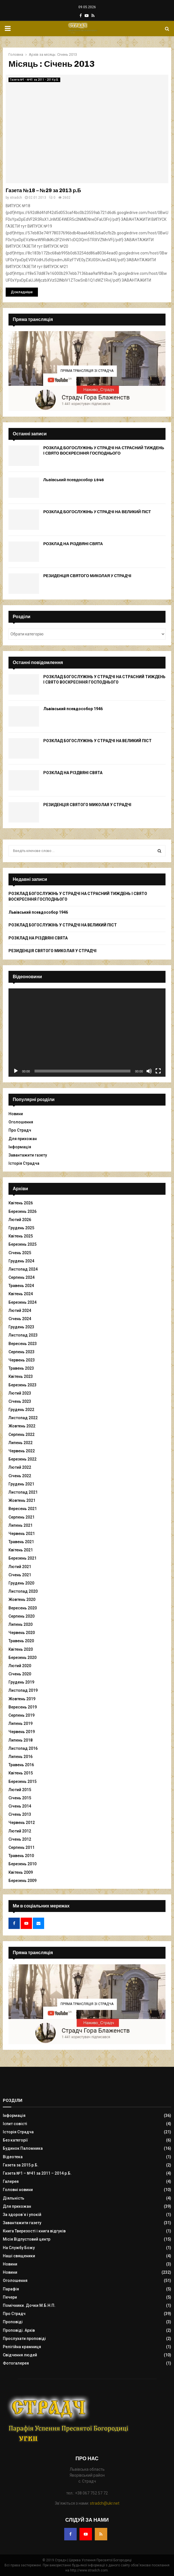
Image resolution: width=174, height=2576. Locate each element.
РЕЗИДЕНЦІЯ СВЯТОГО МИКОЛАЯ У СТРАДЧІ (87, 575)
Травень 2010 (21, 1855)
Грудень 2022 (21, 1409)
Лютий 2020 (19, 1665)
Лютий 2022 (19, 1467)
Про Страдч (19, 1130)
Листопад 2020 (23, 1591)
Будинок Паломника (23, 2148)
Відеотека (13, 2157)
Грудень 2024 (21, 1261)
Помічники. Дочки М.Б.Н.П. (29, 2305)
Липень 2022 (20, 1442)
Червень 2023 (21, 1360)
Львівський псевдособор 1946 (73, 479)
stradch (16, 198)
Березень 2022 (22, 1459)
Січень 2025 (19, 1252)
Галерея (11, 2181)
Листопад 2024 (23, 1269)
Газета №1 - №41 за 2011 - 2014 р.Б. (34, 79)
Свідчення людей (20, 2355)
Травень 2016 (21, 1765)
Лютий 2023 (19, 1393)
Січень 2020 (19, 1674)
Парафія (11, 2289)
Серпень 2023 (21, 1352)
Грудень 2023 (21, 1327)
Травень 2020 (21, 1641)
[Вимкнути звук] (149, 1071)
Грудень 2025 (21, 1228)
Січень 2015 (19, 1798)
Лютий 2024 (19, 1310)
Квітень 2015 (20, 1773)
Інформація (19, 1147)
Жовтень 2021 (21, 1500)
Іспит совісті (15, 2123)
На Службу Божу (19, 2247)
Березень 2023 (22, 1385)
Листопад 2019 (23, 1690)
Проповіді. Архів (19, 2330)
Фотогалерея (16, 2363)
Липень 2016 (20, 1756)
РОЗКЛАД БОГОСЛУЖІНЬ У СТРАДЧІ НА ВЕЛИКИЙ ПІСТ (97, 511)
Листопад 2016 (23, 1748)
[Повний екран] (158, 1071)
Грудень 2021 (21, 1484)
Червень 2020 (21, 1632)
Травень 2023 (21, 1368)
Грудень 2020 (21, 1583)
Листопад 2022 (23, 1418)
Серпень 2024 (21, 1277)
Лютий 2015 (19, 1789)
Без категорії (15, 2140)
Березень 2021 (22, 1558)
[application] (87, 1032)
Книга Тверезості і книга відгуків (34, 2231)
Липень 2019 (20, 1723)
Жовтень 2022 (21, 1426)
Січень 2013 (19, 1814)
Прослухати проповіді (24, 2338)
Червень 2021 (21, 1533)
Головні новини (18, 2189)
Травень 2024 (21, 1285)
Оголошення (20, 1122)
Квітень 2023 (20, 1376)
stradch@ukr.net (104, 2503)
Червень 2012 (21, 1822)
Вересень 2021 (22, 1508)
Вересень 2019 (22, 1707)
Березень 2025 (22, 1244)
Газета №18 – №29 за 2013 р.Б (43, 190)
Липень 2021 (20, 1525)
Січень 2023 (19, 1401)
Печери (10, 2297)
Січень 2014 (19, 1806)
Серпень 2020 (21, 1616)
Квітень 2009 (20, 1872)
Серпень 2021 (21, 1517)
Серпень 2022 (21, 1434)
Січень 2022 (19, 1476)
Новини (15, 1114)
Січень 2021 (19, 1575)
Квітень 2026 (20, 1203)
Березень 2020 (22, 1657)
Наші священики (19, 2256)
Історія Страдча (23, 1163)
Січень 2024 (19, 1318)
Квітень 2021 (20, 1550)
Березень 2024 (22, 1302)
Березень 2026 (22, 1211)
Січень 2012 (19, 1839)
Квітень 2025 (20, 1236)
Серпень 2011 (21, 1847)
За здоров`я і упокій (22, 2214)
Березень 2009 (22, 1880)
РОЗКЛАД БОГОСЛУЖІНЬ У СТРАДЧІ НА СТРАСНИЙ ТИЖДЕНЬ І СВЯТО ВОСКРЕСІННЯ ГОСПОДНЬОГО (103, 450)
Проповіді (13, 2322)
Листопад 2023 (23, 1335)
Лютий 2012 (19, 1831)
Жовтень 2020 (21, 1599)
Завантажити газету (27, 1155)
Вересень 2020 (22, 1608)
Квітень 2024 (20, 1294)
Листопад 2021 (23, 1492)
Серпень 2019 (21, 1715)
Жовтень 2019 (21, 1699)
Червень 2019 (21, 1731)
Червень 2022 (21, 1451)
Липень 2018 (20, 1740)
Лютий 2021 (19, 1566)
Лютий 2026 (19, 1219)
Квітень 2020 (20, 1649)
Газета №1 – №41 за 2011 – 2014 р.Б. (37, 2173)
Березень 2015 (22, 1781)
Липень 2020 (20, 1624)
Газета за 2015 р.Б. (20, 2165)
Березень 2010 (22, 1864)
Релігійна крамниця (22, 2346)
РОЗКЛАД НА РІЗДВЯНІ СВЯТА (73, 543)
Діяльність (13, 2198)
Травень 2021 (21, 1541)
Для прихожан (22, 1138)
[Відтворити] (16, 1071)
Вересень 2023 (22, 1343)
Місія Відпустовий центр (26, 2239)
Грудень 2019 (21, 1682)
